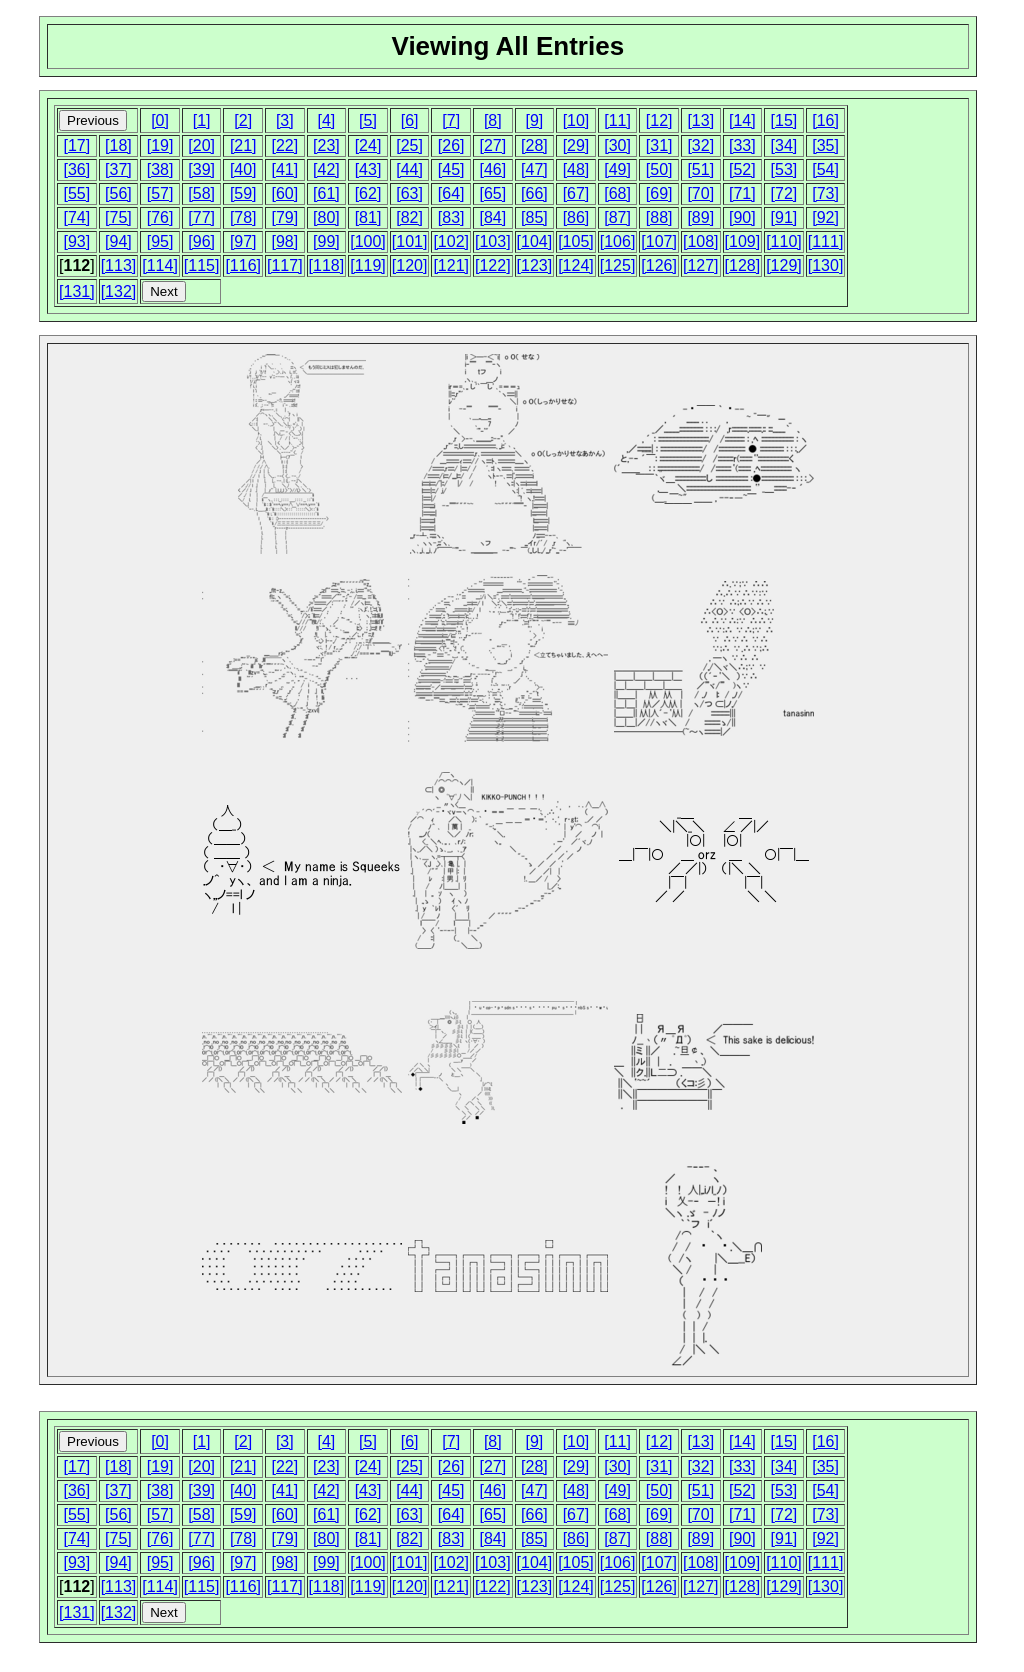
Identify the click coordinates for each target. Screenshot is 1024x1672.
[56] (118, 193)
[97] (243, 241)
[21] (243, 145)
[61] (326, 193)
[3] (285, 120)
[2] (243, 120)
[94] (118, 241)
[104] (535, 241)
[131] (77, 291)
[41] (284, 169)
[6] (410, 120)
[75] (118, 217)
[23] (326, 145)
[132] (119, 291)
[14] (742, 120)
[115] (202, 265)
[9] (534, 120)
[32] (700, 145)
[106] (618, 241)
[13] (700, 120)
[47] (534, 169)
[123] (535, 265)
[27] (492, 145)
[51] (700, 169)
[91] (784, 217)
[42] (326, 169)
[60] (284, 193)
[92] (825, 217)
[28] (534, 145)
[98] (284, 241)
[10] (576, 120)
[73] (825, 193)
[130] (826, 265)
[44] (409, 169)
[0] (160, 120)
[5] (368, 120)
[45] (451, 169)
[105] (576, 241)
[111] (826, 241)
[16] (825, 120)
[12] (659, 120)
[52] (742, 169)
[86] (576, 217)
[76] (160, 217)
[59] (243, 193)
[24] (368, 145)
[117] (285, 265)
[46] (492, 169)
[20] (201, 145)
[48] (576, 169)
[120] (410, 265)
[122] (493, 265)
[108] (701, 241)
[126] (659, 265)
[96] (201, 241)
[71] (742, 193)
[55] (76, 193)
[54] (825, 169)
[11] (617, 120)
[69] (659, 193)
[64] (451, 193)
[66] (534, 193)
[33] (742, 145)
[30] (617, 145)
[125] (618, 265)
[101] (410, 241)
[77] (201, 217)
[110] (784, 241)
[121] (451, 265)
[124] (576, 265)
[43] (368, 169)
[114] (160, 265)
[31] (659, 145)
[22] (284, 145)
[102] (451, 241)
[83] (451, 217)
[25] (409, 145)
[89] (700, 217)
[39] (201, 169)
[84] (492, 217)
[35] (825, 145)
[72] (784, 193)
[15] (784, 120)
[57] (160, 193)
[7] (451, 120)
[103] (493, 241)
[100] (368, 241)
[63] (409, 193)
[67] (576, 193)
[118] (327, 265)
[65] (492, 193)
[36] (76, 169)
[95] (160, 241)
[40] (243, 169)
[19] (160, 145)
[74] (76, 217)
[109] (743, 241)
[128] (743, 265)
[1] (202, 120)
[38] (160, 169)
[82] (409, 217)
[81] (368, 217)
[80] (326, 217)
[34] (784, 145)
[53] (784, 169)
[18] (118, 145)
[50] (659, 169)
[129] (784, 265)
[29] (576, 145)
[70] (700, 193)
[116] (243, 265)
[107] (659, 241)
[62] (368, 193)
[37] (118, 169)
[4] (327, 120)
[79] (284, 217)
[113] (119, 265)
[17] (76, 145)
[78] (243, 217)
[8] (493, 120)
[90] (742, 217)
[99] (326, 241)
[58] (201, 193)
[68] (617, 193)
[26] (451, 145)
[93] (76, 241)
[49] (617, 169)
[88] (659, 217)
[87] (617, 217)
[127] (701, 265)
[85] (534, 217)
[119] (368, 265)
